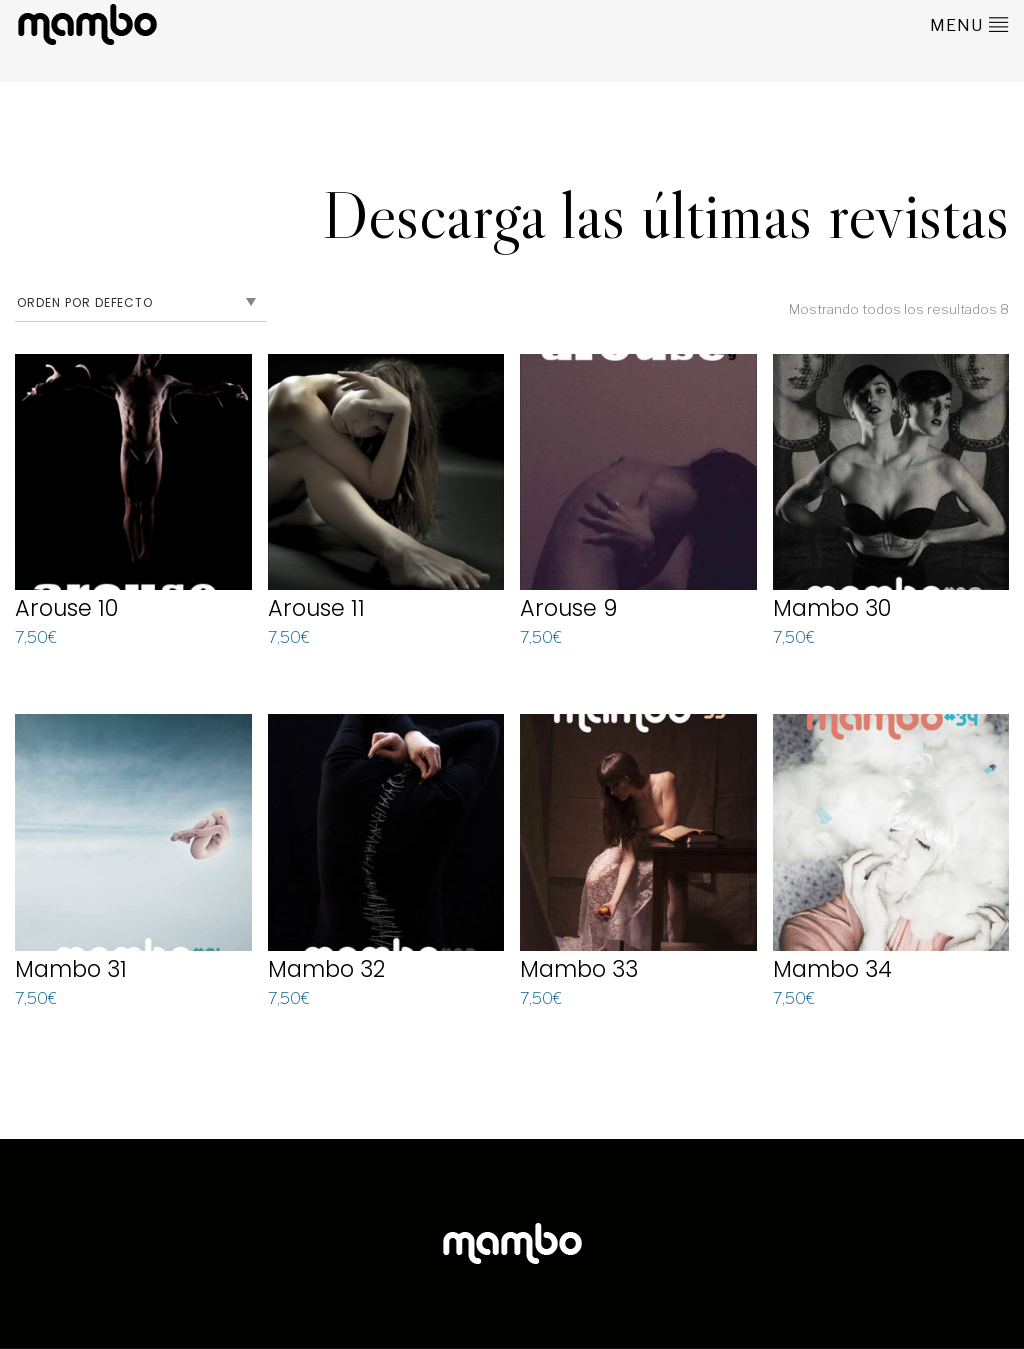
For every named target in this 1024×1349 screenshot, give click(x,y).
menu (969, 24)
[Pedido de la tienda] (140, 303)
